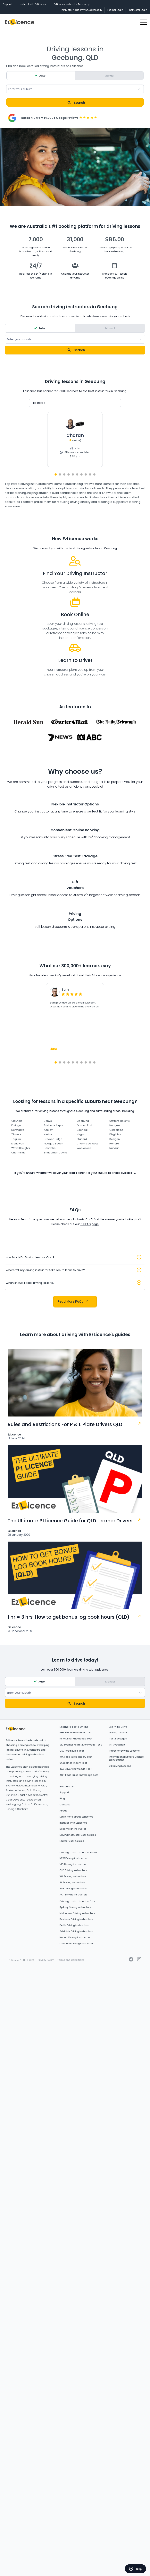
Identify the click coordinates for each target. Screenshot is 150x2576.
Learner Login (115, 10)
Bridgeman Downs (55, 1152)
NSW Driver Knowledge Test (76, 1738)
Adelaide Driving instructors (76, 1931)
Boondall (82, 1130)
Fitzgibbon (115, 1134)
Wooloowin (84, 1148)
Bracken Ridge (53, 1139)
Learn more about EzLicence (76, 1816)
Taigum (16, 1139)
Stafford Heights (119, 1121)
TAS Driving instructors (73, 1888)
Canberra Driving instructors (77, 1943)
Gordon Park (85, 1125)
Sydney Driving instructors (75, 1907)
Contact (65, 1804)
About (63, 1810)
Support (7, 4)
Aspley (48, 1130)
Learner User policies (72, 1841)
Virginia (81, 1134)
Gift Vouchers (117, 1744)
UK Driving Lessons (120, 1766)
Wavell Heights (20, 1148)
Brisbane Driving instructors (76, 1919)
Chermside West (87, 1143)
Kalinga (16, 1125)
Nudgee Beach (53, 1143)
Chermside (18, 1152)
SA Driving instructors (72, 1882)
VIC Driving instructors (73, 1864)
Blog (62, 1798)
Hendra (114, 1143)
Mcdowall (17, 1143)
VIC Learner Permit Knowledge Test (81, 1744)
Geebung (83, 1121)
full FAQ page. (89, 1224)
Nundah (114, 1148)
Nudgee (114, 1125)
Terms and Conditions (70, 1960)
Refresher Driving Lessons (124, 1750)
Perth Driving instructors (74, 1925)
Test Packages (118, 1738)
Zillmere (16, 1134)
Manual (109, 76)
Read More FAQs (72, 1301)
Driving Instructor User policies (78, 1835)
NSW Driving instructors (74, 1858)
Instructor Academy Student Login (81, 10)
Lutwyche (50, 1148)
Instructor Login (138, 10)
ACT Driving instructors (73, 1894)
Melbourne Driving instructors (77, 1913)
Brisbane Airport (54, 1125)
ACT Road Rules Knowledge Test (79, 1775)
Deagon (114, 1139)
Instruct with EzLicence (33, 4)
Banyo (48, 1121)
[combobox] (75, 89)
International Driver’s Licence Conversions (126, 1758)
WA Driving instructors (73, 1876)
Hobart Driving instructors (75, 1937)
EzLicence (14, 1434)
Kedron (48, 1134)
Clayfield (16, 1121)
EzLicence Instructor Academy (72, 4)
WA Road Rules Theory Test (76, 1756)
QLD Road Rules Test (72, 1750)
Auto (42, 76)
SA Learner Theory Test (73, 1763)
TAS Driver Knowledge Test (76, 1769)
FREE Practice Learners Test (76, 1732)
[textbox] (75, 89)
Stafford (82, 1139)
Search (76, 102)
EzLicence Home (19, 21)
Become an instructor (73, 1828)
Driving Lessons (118, 1732)
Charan (75, 435)
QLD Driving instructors (73, 1870)
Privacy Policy (46, 1960)
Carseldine (116, 1130)
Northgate (17, 1130)
